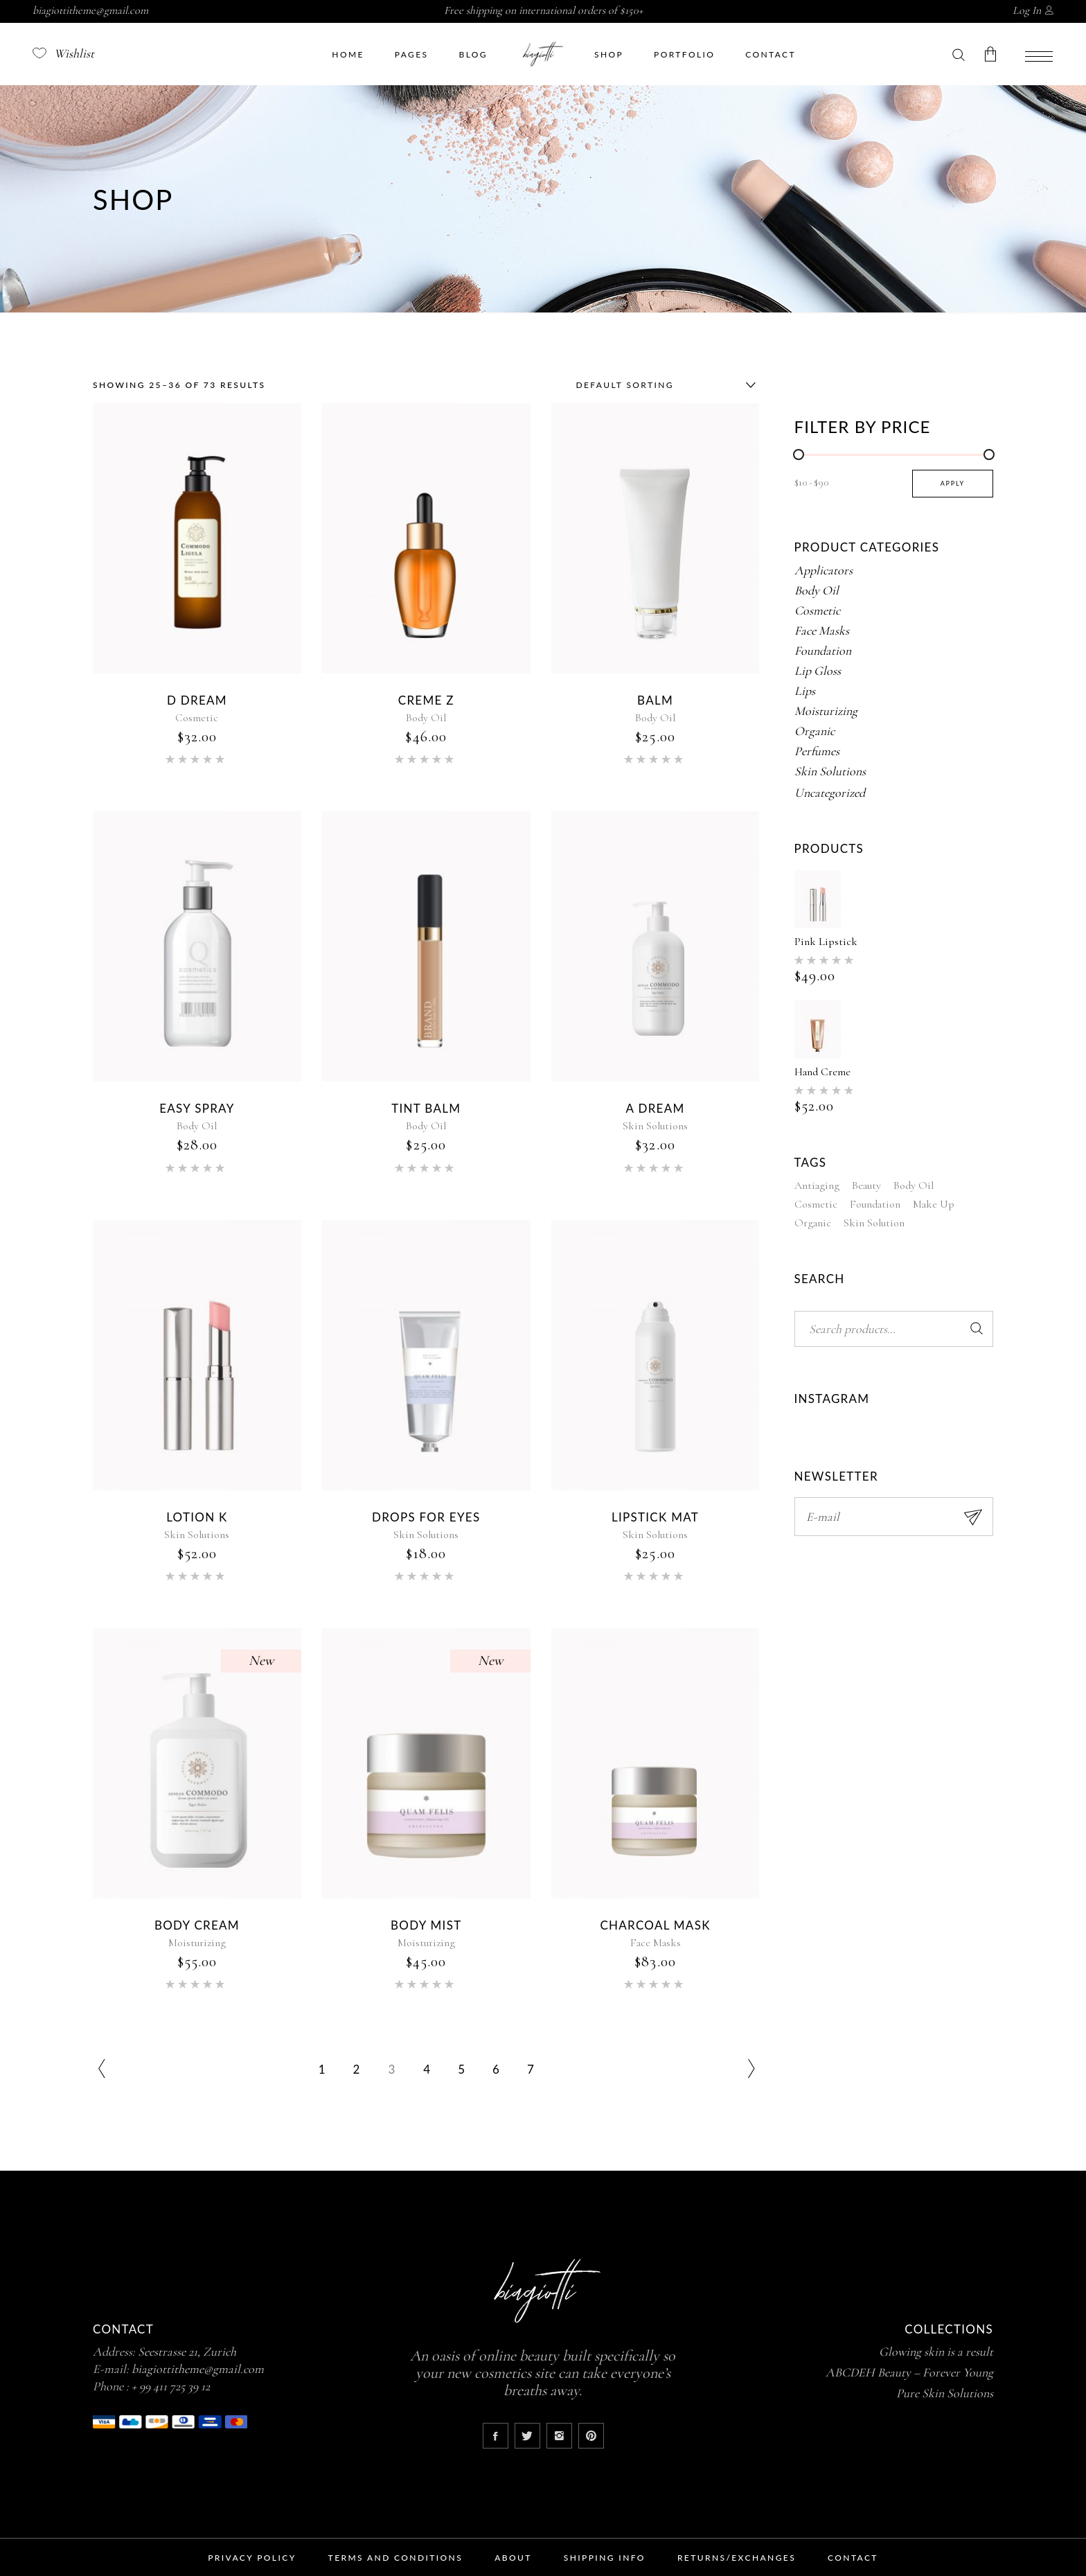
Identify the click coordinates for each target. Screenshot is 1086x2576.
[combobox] (663, 385)
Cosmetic (196, 718)
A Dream (655, 1108)
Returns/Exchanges (736, 2557)
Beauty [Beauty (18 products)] (866, 1185)
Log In (1027, 10)
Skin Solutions (655, 1126)
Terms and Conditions (395, 2557)
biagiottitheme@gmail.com (90, 10)
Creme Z (426, 700)
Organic (814, 731)
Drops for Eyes (426, 1517)
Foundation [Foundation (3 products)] (875, 1204)
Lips (804, 690)
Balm (655, 700)
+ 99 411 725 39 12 (171, 2386)
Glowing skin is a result (936, 2351)
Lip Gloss (817, 670)
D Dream (197, 700)
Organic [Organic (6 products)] (812, 1223)
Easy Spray (196, 1108)
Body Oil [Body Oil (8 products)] (913, 1185)
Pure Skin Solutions (944, 2393)
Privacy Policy (252, 2557)
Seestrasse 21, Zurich (187, 2351)
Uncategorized (829, 792)
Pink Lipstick (825, 942)
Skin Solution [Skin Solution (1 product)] (874, 1223)
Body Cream (197, 1925)
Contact (853, 2557)
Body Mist (426, 1925)
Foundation (822, 650)
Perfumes (816, 751)
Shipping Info (605, 2557)
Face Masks (655, 1943)
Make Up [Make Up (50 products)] (933, 1204)
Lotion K (196, 1517)
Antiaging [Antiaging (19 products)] (816, 1185)
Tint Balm (426, 1108)
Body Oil (426, 718)
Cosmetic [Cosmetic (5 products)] (815, 1204)
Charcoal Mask (655, 1925)
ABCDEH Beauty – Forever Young (909, 2372)
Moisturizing (197, 1943)
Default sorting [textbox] (625, 385)
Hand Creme (822, 1072)
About (513, 2557)
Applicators (823, 570)
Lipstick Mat (655, 1517)
